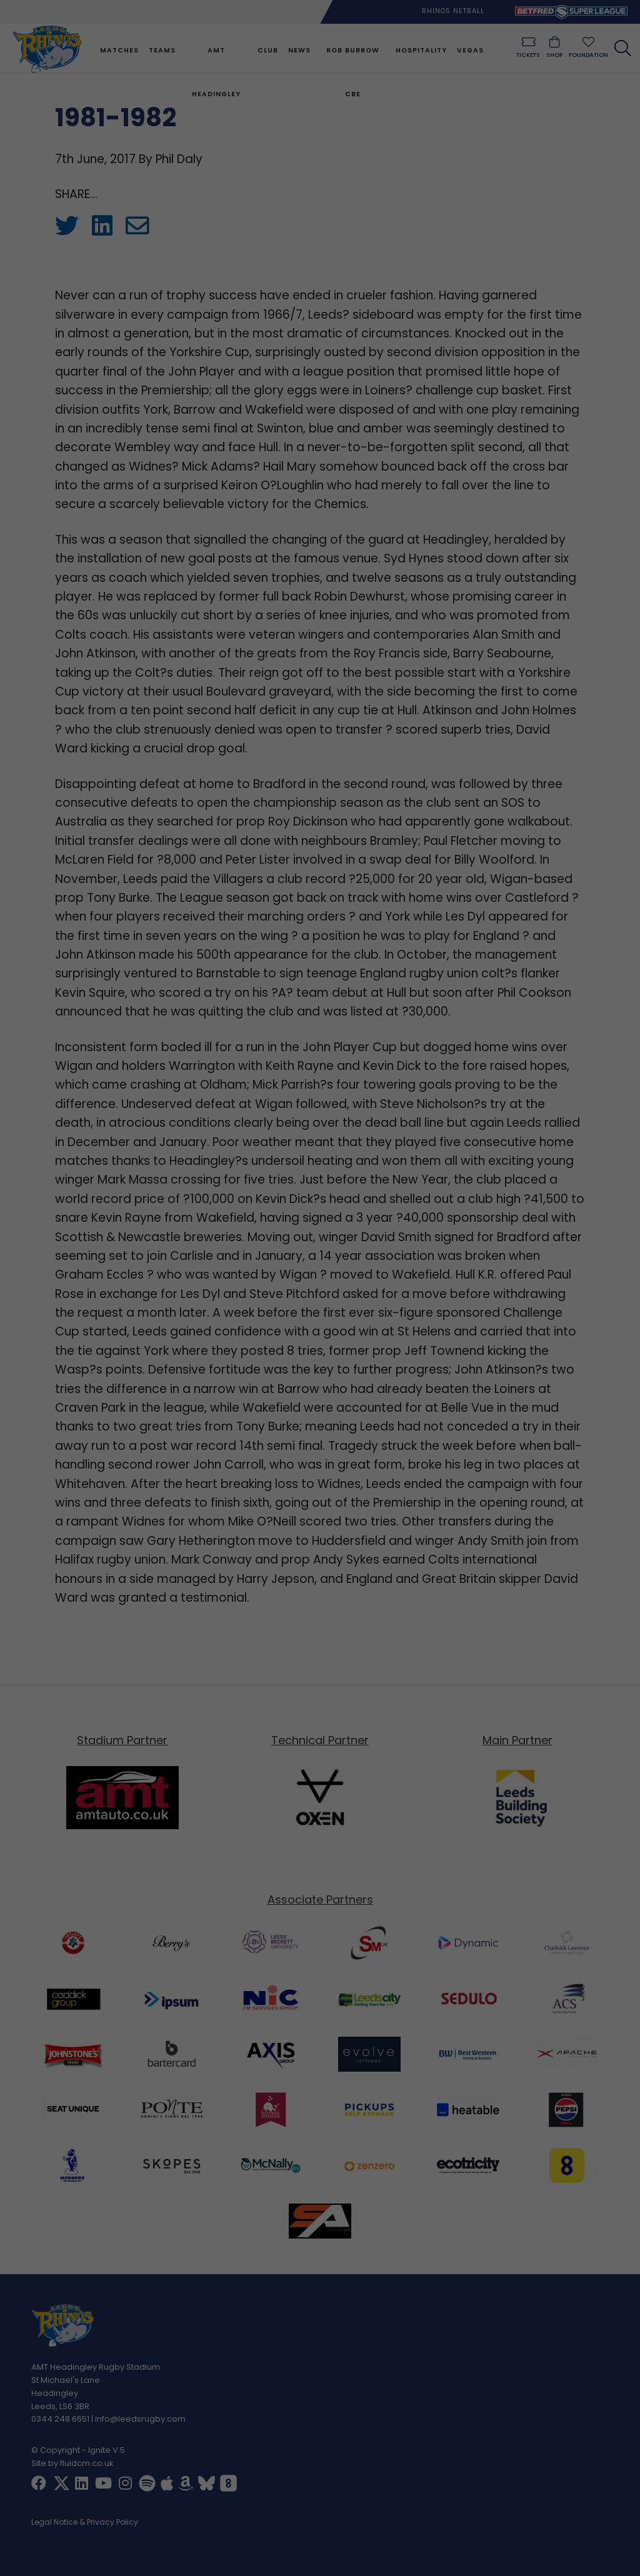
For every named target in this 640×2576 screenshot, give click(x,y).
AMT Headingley (215, 72)
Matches (118, 50)
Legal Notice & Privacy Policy (84, 2523)
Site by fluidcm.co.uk (72, 2464)
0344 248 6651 (60, 2420)
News (299, 50)
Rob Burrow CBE (352, 72)
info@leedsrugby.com (140, 2420)
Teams (161, 50)
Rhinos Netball (453, 11)
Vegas (469, 50)
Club (267, 50)
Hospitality (420, 50)
